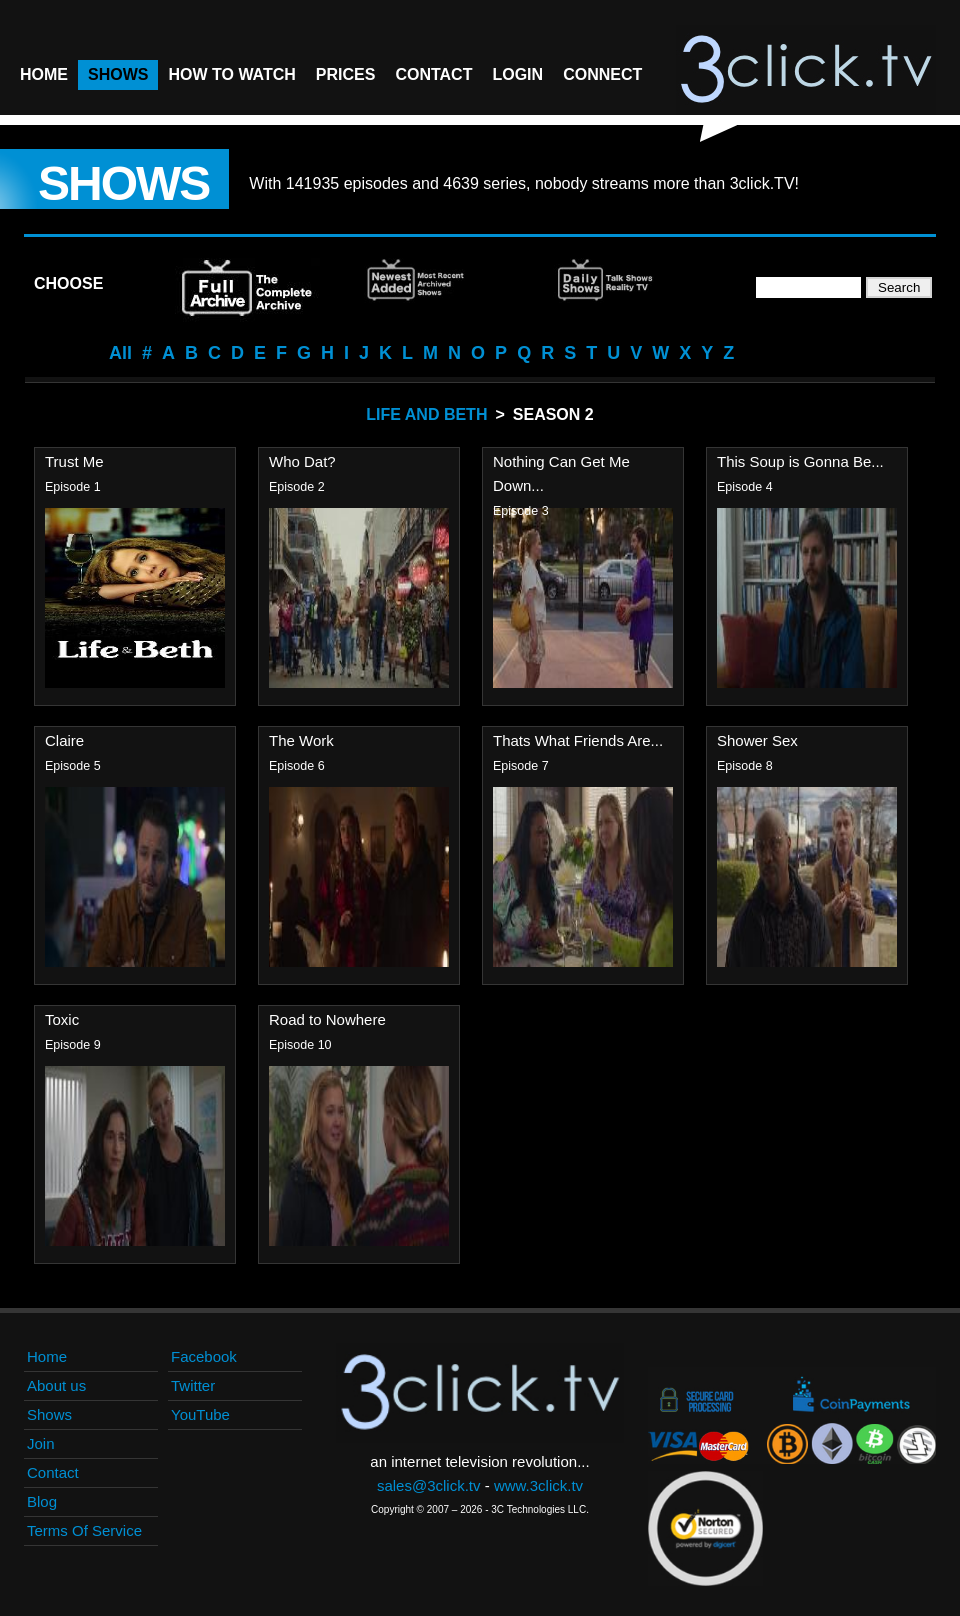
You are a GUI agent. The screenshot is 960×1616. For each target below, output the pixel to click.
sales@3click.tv (429, 1485)
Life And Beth (426, 414)
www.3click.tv (538, 1485)
